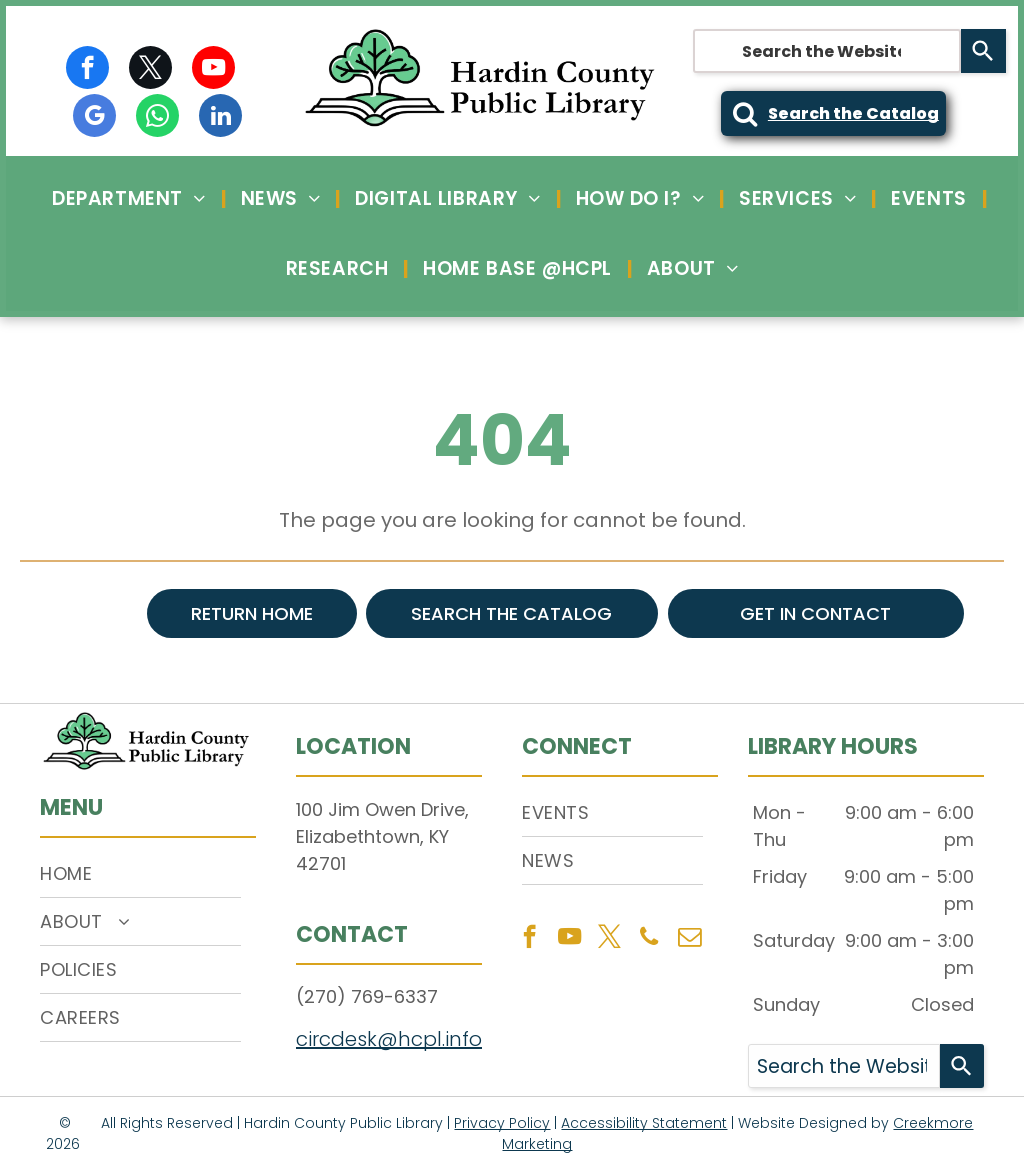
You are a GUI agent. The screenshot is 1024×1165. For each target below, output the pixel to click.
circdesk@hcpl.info (389, 1039)
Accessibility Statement (644, 1123)
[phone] (649, 939)
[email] (689, 939)
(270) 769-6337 (367, 996)
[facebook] (87, 70)
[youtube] (213, 70)
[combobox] (827, 51)
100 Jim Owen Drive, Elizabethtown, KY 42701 (382, 836)
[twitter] (150, 70)
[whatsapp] (157, 118)
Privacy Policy (502, 1123)
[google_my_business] (94, 118)
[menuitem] (131, 198)
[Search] (983, 51)
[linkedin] (220, 118)
